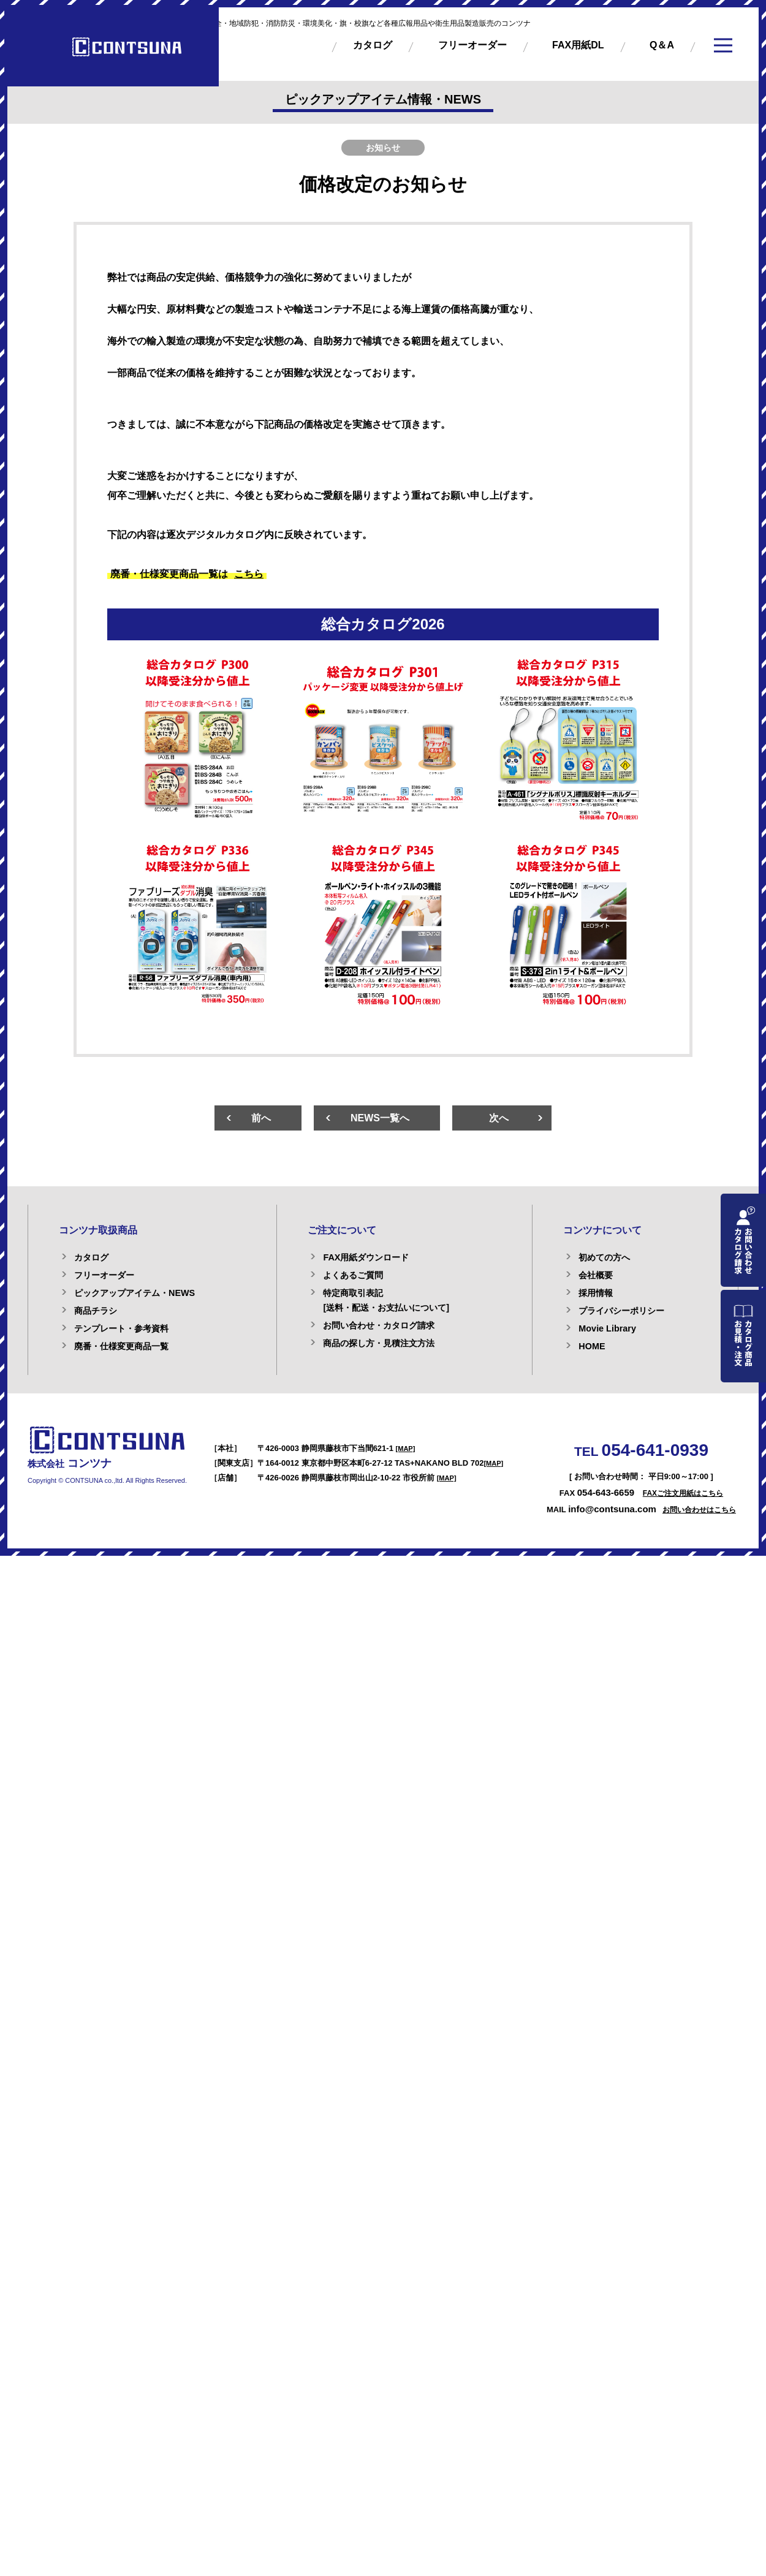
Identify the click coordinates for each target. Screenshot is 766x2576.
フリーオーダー (472, 45)
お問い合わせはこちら (699, 1510)
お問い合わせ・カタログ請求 (378, 1325)
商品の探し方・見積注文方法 (378, 1343)
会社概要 (595, 1275)
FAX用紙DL (578, 45)
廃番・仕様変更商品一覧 (121, 1346)
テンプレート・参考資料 (121, 1328)
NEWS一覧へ (380, 1118)
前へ (261, 1118)
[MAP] (405, 1448)
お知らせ (383, 148)
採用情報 (595, 1293)
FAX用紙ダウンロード (366, 1257)
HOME (591, 1346)
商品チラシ (95, 1311)
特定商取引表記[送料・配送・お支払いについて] (386, 1300)
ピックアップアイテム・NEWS (134, 1293)
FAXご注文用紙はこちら (683, 1493)
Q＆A (662, 45)
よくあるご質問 (353, 1275)
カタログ (372, 45)
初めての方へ (604, 1257)
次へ (499, 1118)
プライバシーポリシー (621, 1311)
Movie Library (607, 1328)
